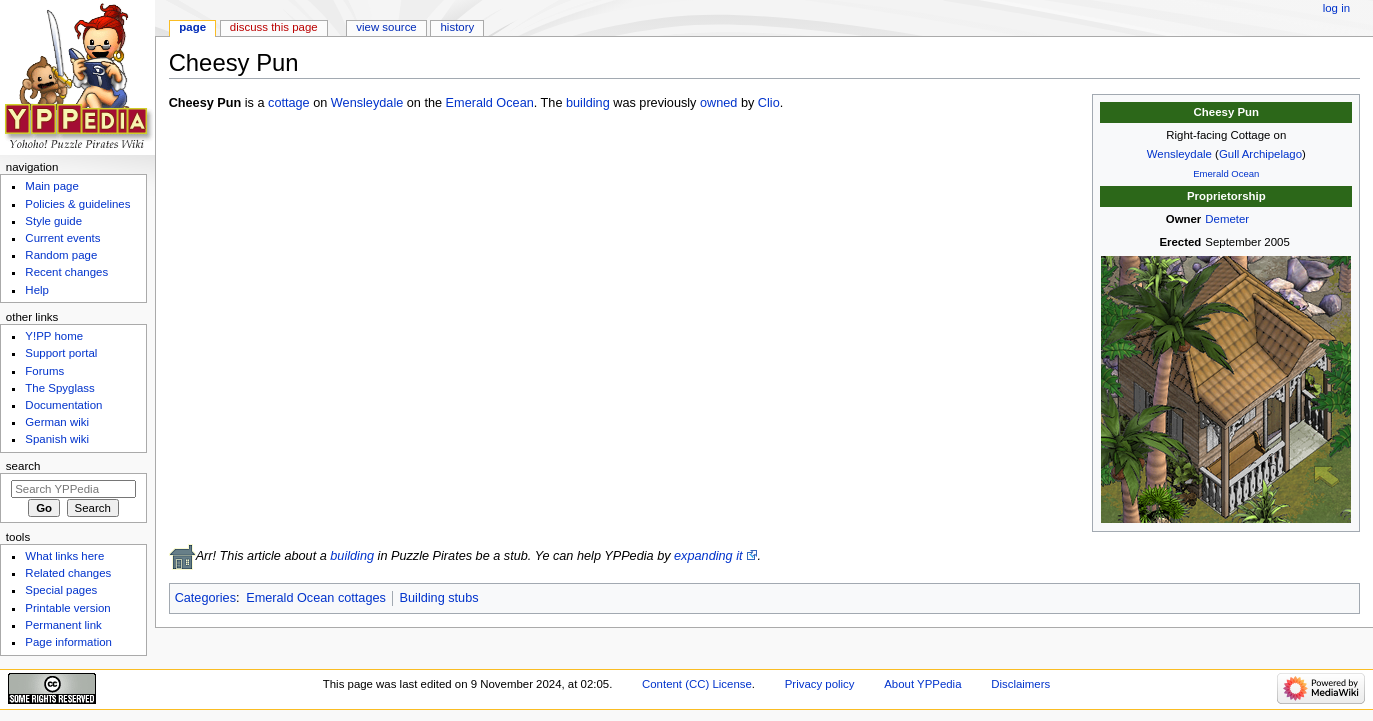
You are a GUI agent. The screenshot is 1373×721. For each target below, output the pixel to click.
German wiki (57, 422)
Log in (1336, 8)
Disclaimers (1020, 684)
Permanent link (63, 625)
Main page (52, 186)
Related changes (68, 573)
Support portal (61, 353)
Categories (205, 598)
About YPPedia (922, 684)
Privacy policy (820, 684)
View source (386, 27)
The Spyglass (59, 388)
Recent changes (66, 272)
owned (718, 103)
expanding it (708, 556)
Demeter (1227, 219)
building (588, 103)
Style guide (53, 221)
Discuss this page (274, 27)
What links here (64, 556)
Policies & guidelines (77, 204)
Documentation (63, 405)
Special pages (61, 590)
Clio (769, 103)
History (458, 27)
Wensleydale (1179, 154)
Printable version (67, 608)
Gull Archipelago (1260, 154)
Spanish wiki (57, 439)
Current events (62, 238)
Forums (44, 371)
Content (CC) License (697, 684)
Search (23, 466)
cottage (289, 103)
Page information (68, 642)
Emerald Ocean (1226, 173)
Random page (61, 255)
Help (37, 290)
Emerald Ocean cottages (316, 598)
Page (192, 27)
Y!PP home (54, 336)
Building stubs (439, 598)
